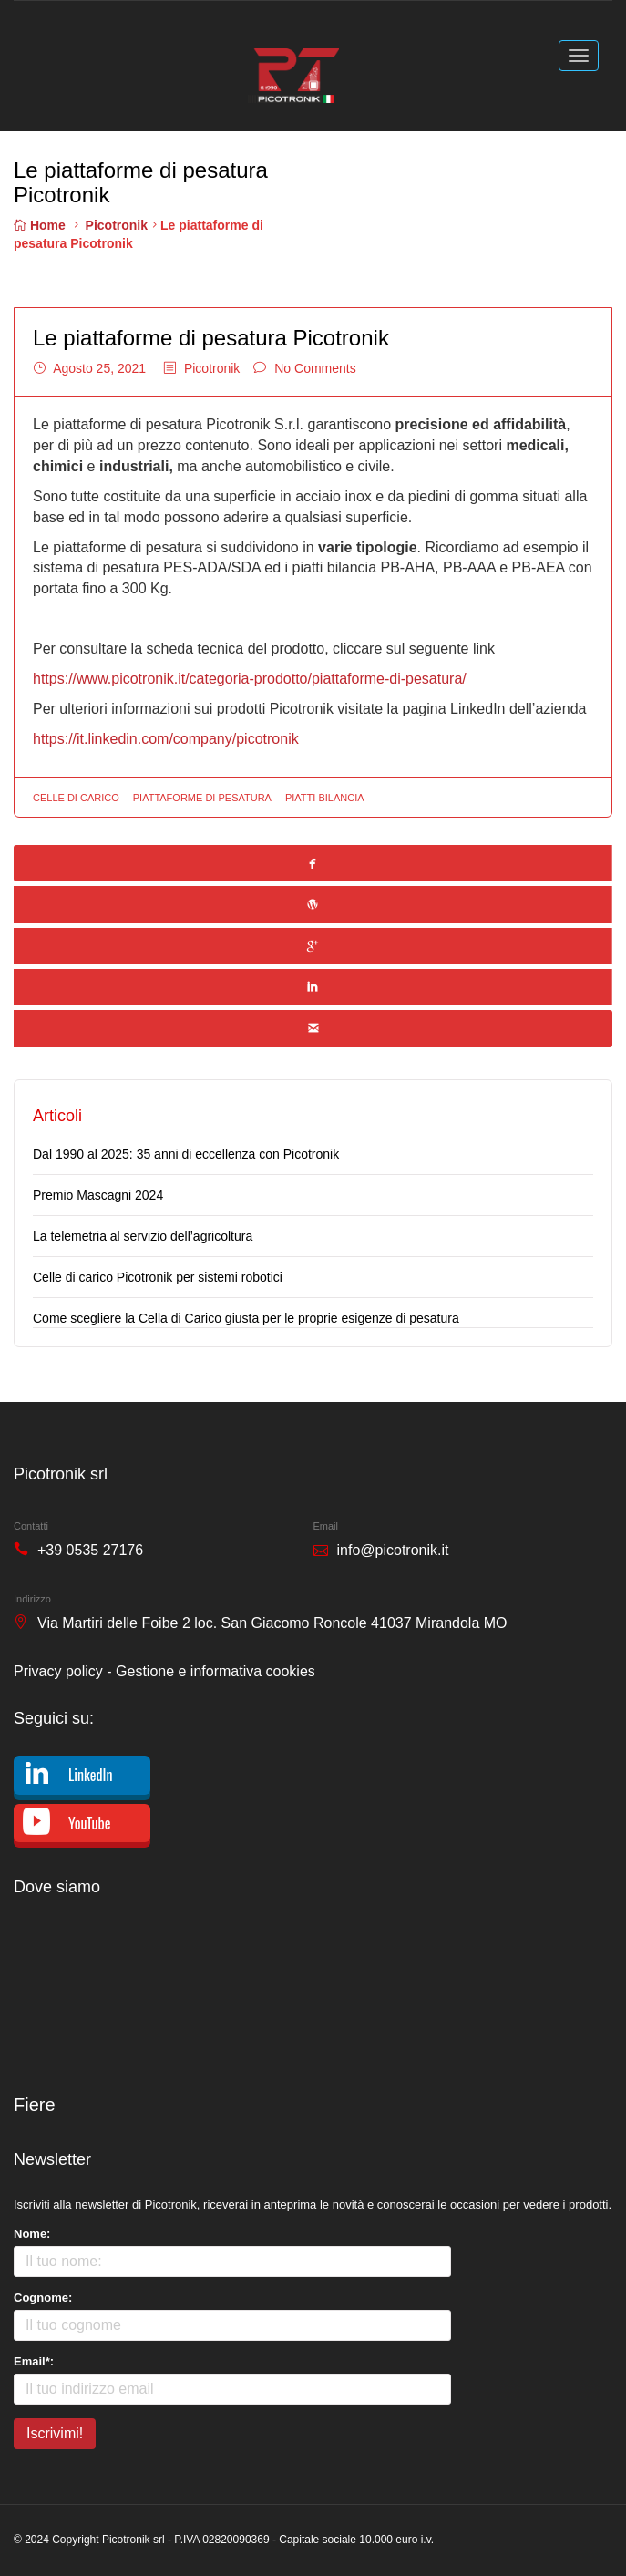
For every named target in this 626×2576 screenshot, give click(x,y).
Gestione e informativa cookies (215, 1671)
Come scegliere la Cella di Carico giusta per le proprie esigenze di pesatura (246, 1318)
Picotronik (117, 225)
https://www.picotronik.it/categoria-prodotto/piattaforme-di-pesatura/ (250, 678)
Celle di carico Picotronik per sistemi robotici (157, 1277)
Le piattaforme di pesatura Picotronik (211, 337)
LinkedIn (90, 1775)
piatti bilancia (324, 797)
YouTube (89, 1823)
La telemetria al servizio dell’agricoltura (142, 1236)
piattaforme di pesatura (202, 797)
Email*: (34, 2361)
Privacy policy (58, 1671)
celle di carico (76, 797)
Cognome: (43, 2297)
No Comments (314, 368)
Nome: (32, 2234)
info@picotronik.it (393, 1550)
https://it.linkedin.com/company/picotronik (166, 739)
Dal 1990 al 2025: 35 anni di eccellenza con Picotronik (186, 1154)
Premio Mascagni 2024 (98, 1195)
